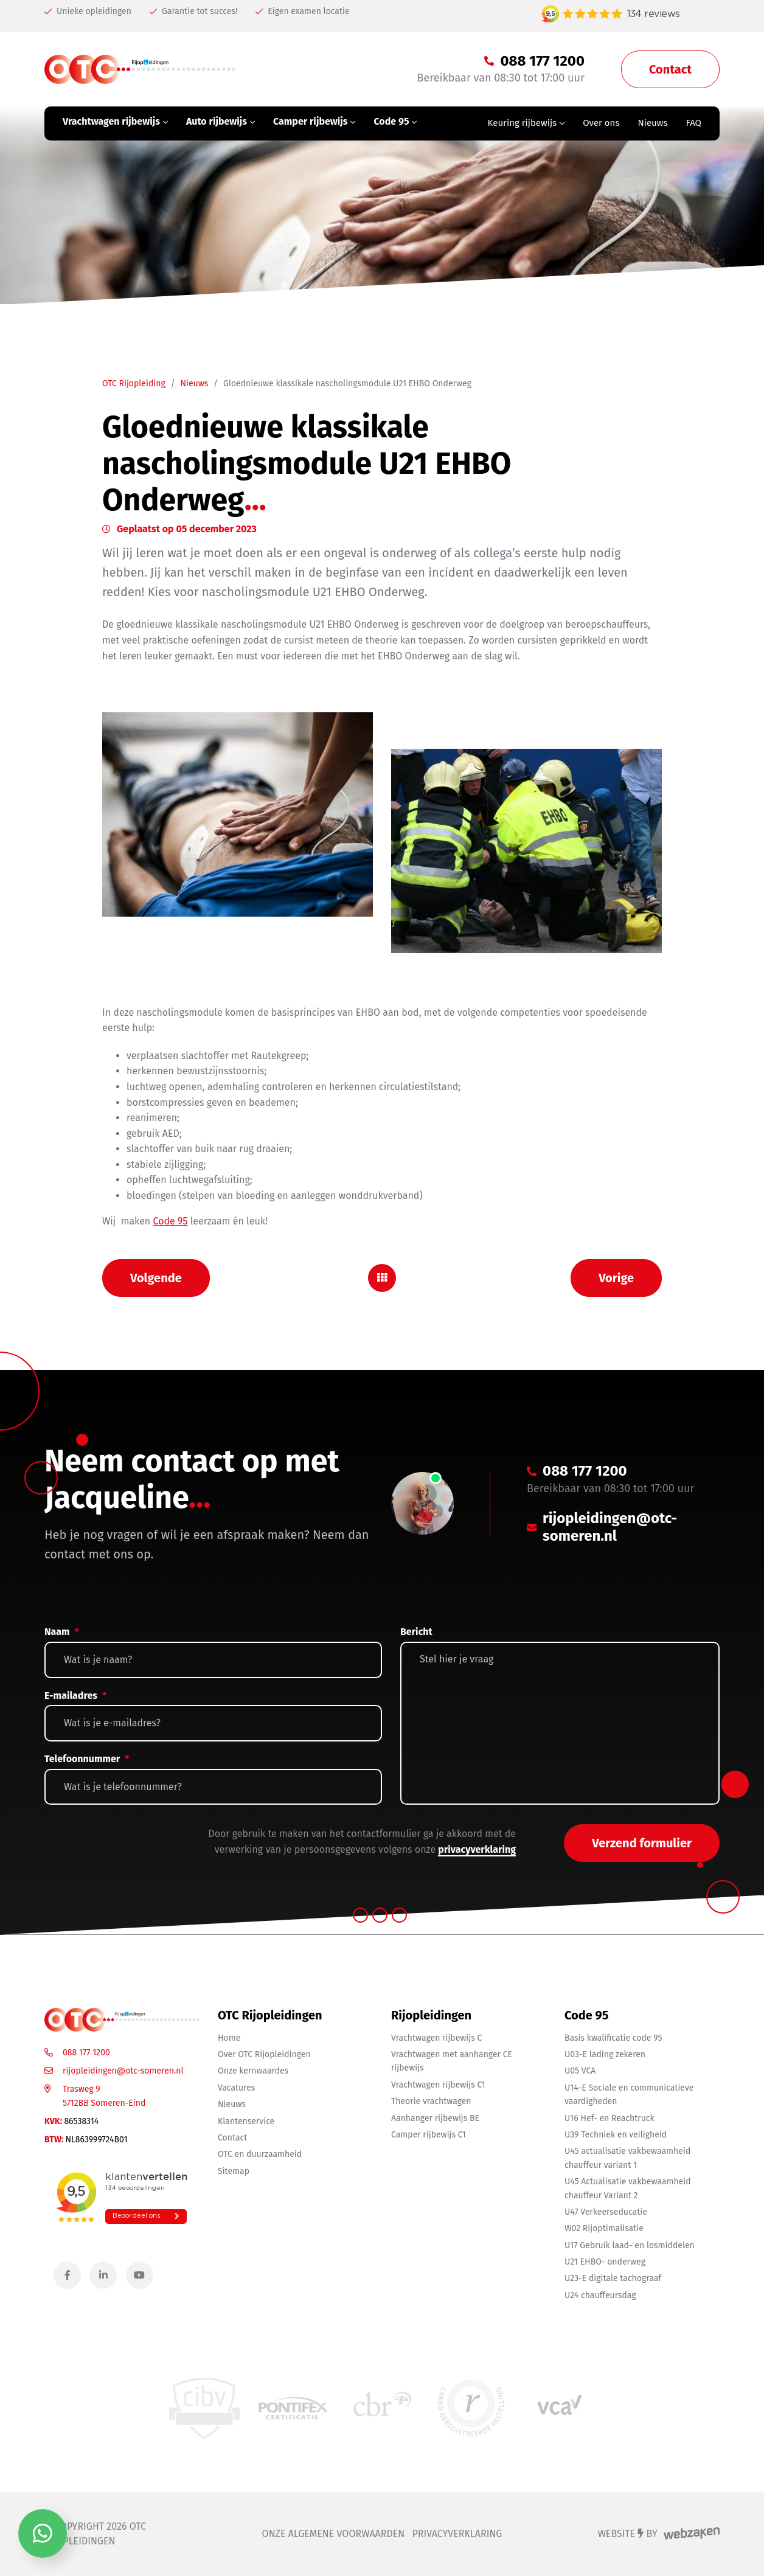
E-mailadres (75, 1695)
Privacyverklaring (457, 2534)
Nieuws (194, 383)
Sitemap (233, 2171)
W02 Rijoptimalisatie (604, 2228)
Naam (61, 1631)
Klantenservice (246, 2121)
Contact (232, 2138)
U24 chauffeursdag (600, 2295)
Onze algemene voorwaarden (333, 2534)
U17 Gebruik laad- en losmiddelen (629, 2245)
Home (229, 2038)
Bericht (416, 1631)
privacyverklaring (477, 1849)
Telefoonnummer (86, 1759)
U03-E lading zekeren (604, 2054)
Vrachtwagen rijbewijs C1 (438, 2085)
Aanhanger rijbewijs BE (435, 2118)
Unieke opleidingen (87, 11)
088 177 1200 (86, 2052)
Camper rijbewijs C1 (428, 2135)
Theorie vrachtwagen (431, 2101)
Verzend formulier (642, 1843)
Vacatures (236, 2088)
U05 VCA (580, 2071)
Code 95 (170, 1221)
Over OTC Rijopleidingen (264, 2054)
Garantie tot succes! (193, 11)
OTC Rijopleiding (133, 383)
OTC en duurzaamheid (260, 2154)
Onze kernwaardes (253, 2071)
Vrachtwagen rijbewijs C (436, 2038)
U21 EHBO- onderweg (604, 2262)
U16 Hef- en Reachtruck (609, 2118)
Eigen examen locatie (302, 11)
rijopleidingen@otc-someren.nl (123, 2071)
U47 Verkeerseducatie (605, 2212)
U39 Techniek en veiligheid (615, 2135)
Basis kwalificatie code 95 (613, 2038)
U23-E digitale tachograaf (612, 2278)
